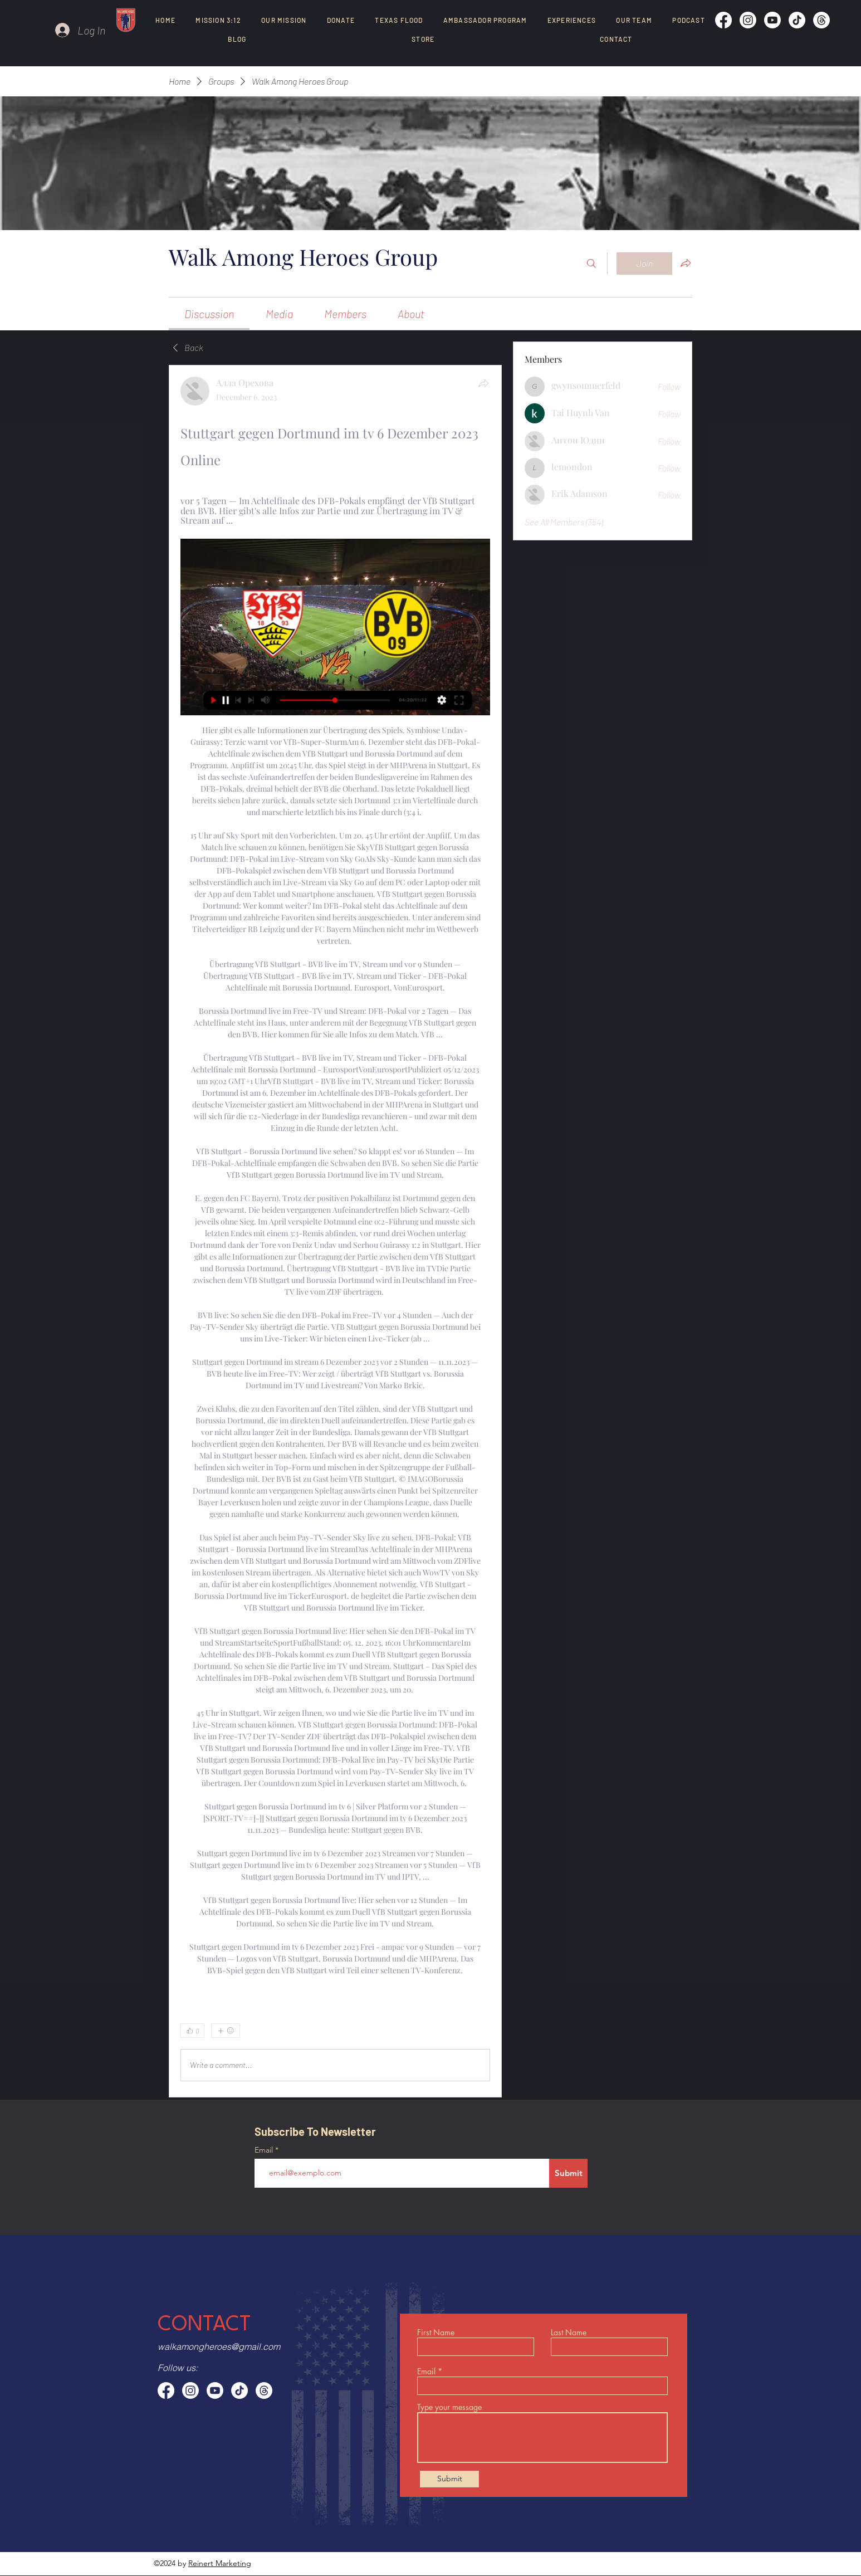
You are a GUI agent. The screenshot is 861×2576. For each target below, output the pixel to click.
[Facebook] (723, 20)
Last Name (568, 2332)
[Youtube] (772, 20)
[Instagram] (748, 20)
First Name (435, 2332)
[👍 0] (192, 2030)
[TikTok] (797, 20)
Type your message (449, 2407)
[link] (209, 313)
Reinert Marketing (219, 2563)
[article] (335, 1231)
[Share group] (685, 263)
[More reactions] (225, 2030)
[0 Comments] (461, 2030)
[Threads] (821, 20)
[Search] (591, 263)
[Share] (483, 383)
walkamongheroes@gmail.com (219, 2346)
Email (265, 2150)
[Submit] (568, 2173)
